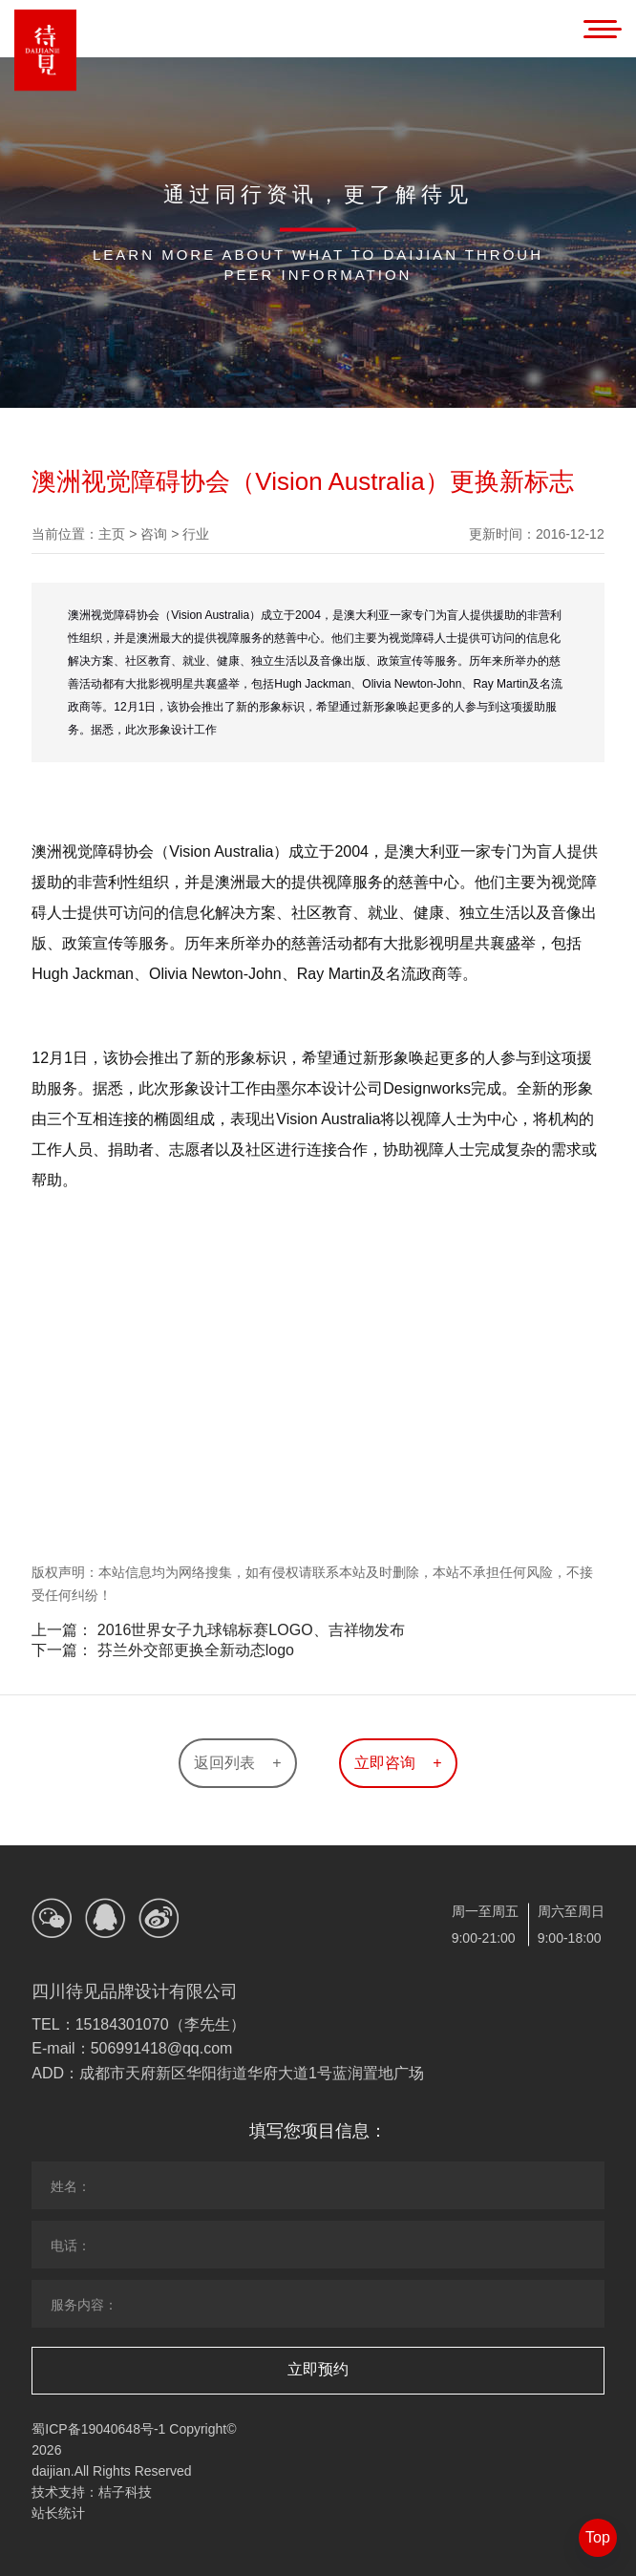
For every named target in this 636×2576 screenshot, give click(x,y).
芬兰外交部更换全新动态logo (195, 1650)
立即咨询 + (397, 1763)
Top (597, 2537)
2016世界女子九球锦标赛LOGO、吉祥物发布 (251, 1630)
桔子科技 (125, 2492)
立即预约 (318, 2369)
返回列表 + (237, 1763)
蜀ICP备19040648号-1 (98, 2429)
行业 (195, 534)
